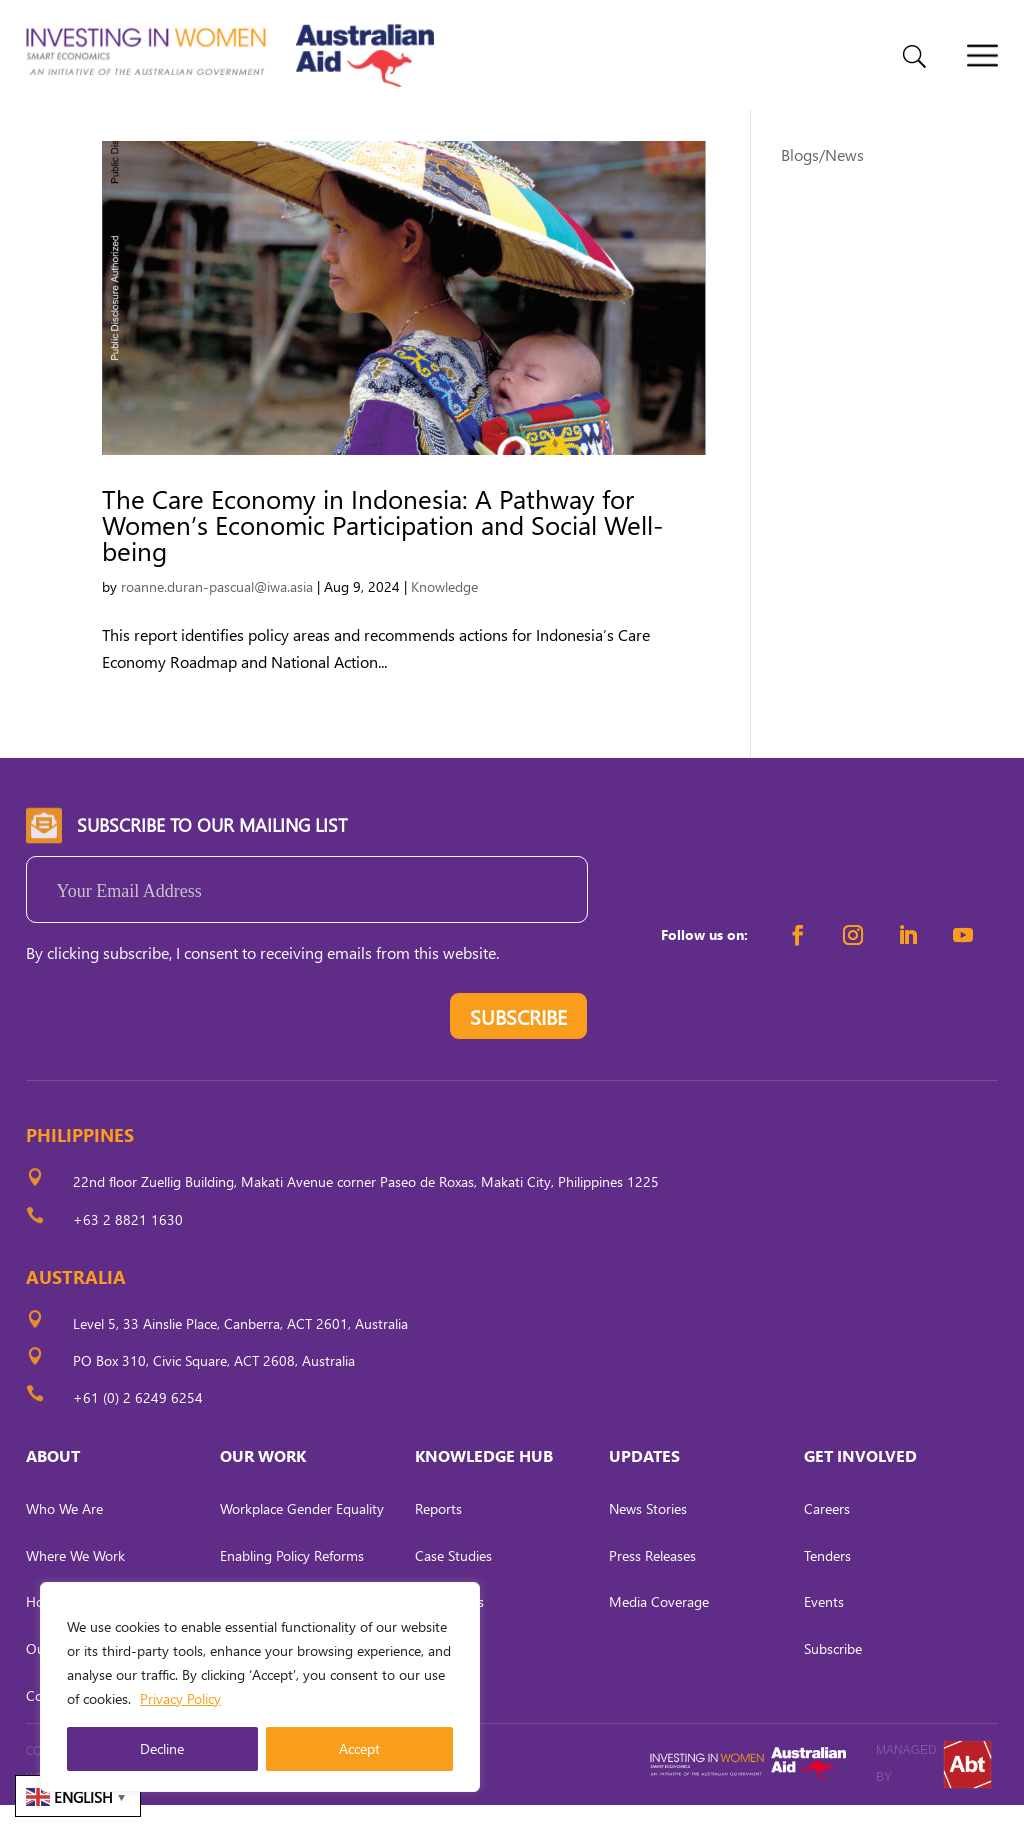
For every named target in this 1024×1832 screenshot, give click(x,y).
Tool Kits (440, 1675)
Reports (438, 1535)
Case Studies (453, 1582)
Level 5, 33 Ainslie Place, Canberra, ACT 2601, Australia (240, 1350)
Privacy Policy (180, 1698)
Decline (162, 1748)
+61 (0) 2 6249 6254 (138, 1424)
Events (824, 1628)
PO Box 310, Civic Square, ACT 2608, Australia (214, 1387)
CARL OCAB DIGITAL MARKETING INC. (211, 1805)
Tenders (827, 1582)
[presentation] (178, 1048)
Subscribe (833, 1675)
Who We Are (64, 1535)
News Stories (648, 1535)
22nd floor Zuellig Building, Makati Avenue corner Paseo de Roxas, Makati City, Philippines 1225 (366, 1209)
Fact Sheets (449, 1628)
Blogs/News (822, 181)
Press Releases (652, 1582)
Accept (359, 1748)
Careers (827, 1535)
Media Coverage (659, 1628)
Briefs (431, 1722)
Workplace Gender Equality (302, 1535)
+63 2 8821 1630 (128, 1246)
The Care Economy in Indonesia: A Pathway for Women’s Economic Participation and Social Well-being (382, 551)
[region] (260, 1687)
